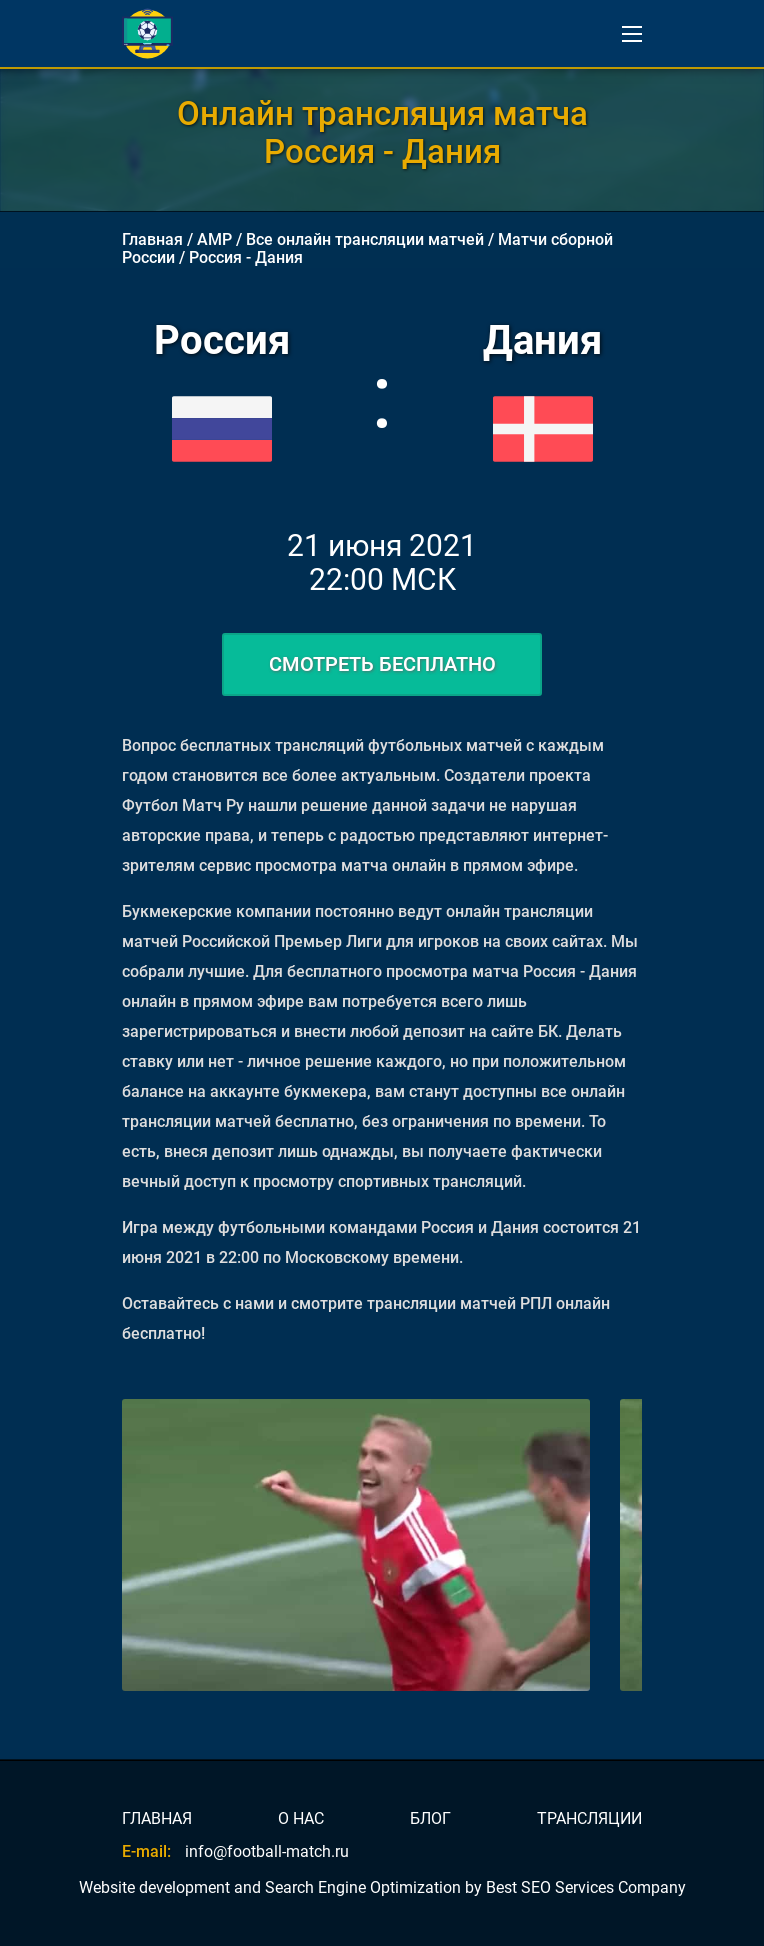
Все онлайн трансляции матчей (365, 239)
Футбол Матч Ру (183, 805)
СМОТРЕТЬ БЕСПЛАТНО (382, 664)
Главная (152, 239)
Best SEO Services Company (586, 1887)
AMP (214, 239)
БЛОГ (430, 1819)
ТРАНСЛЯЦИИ (589, 1819)
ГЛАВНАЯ (157, 1819)
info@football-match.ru (267, 1851)
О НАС (301, 1819)
